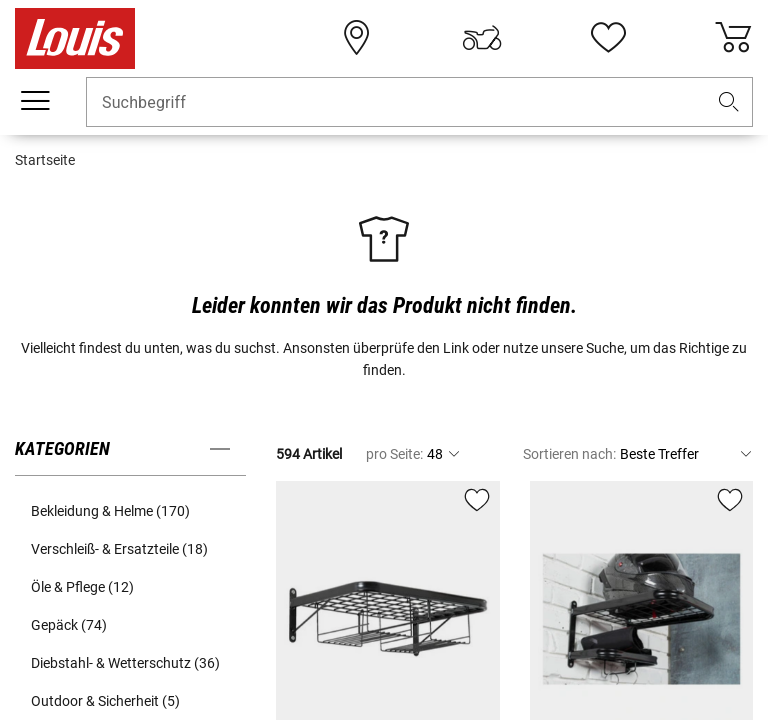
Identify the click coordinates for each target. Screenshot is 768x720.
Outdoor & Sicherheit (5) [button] (105, 701)
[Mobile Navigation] (35, 101)
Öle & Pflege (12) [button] (82, 587)
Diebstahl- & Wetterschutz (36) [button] (125, 663)
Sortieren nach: (569, 454)
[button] (729, 102)
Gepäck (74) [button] (69, 625)
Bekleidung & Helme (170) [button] (110, 511)
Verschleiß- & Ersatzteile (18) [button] (119, 549)
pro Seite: (394, 454)
